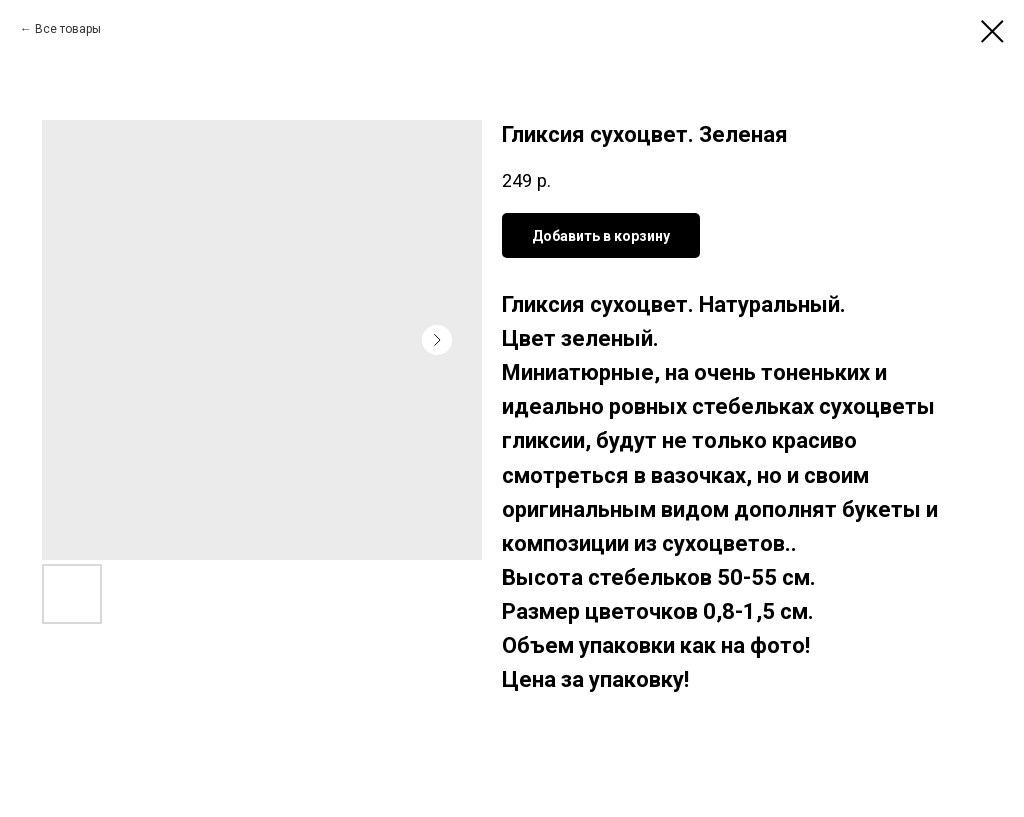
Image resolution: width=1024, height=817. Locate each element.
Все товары (68, 29)
